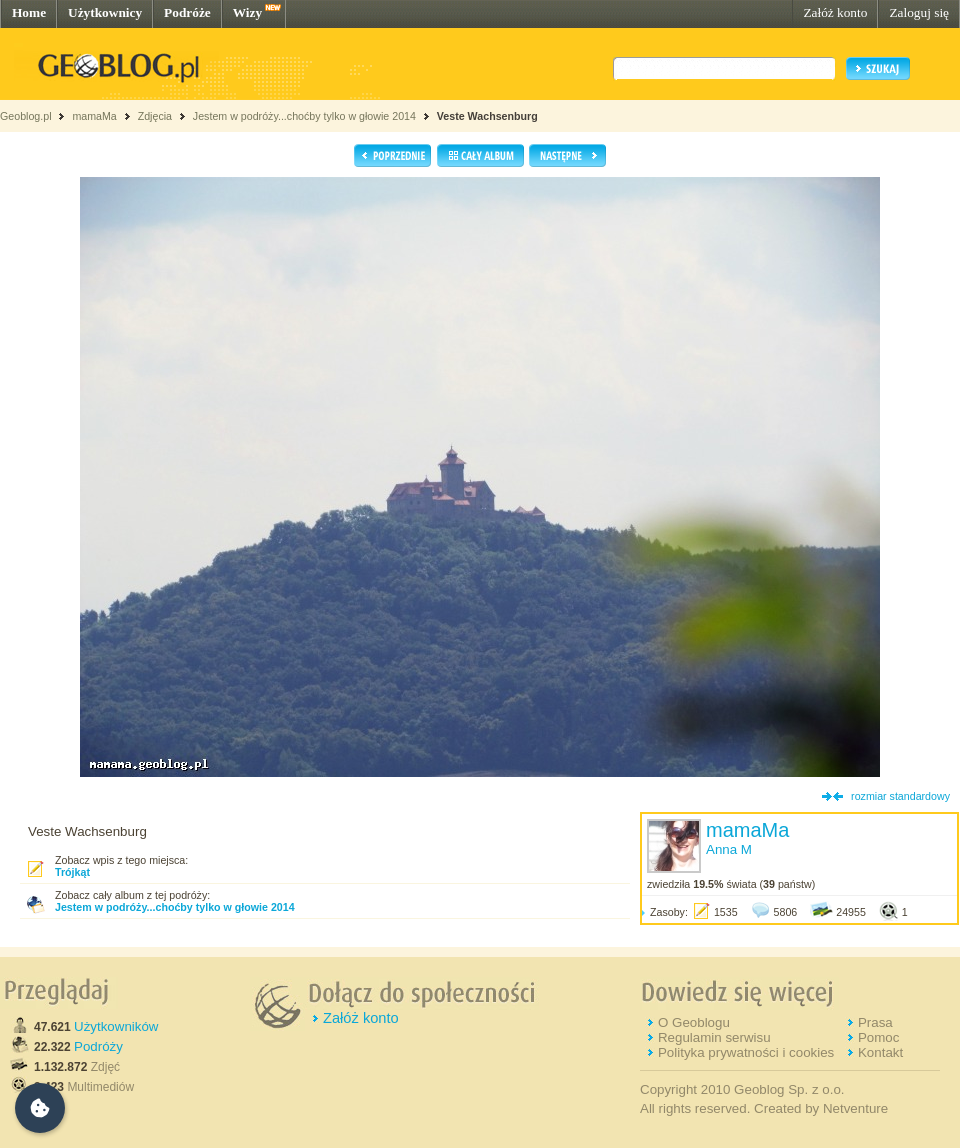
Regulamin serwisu (714, 1037)
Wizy (247, 12)
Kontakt (880, 1052)
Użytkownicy (105, 12)
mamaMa (94, 116)
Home (29, 12)
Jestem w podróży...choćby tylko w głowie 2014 (304, 116)
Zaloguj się (919, 12)
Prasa (875, 1022)
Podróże (187, 12)
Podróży (98, 1046)
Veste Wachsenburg (487, 116)
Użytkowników (116, 1026)
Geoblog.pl (26, 116)
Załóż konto (835, 12)
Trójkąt (72, 872)
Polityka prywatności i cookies (746, 1052)
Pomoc (878, 1037)
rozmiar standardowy (900, 796)
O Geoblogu (694, 1022)
